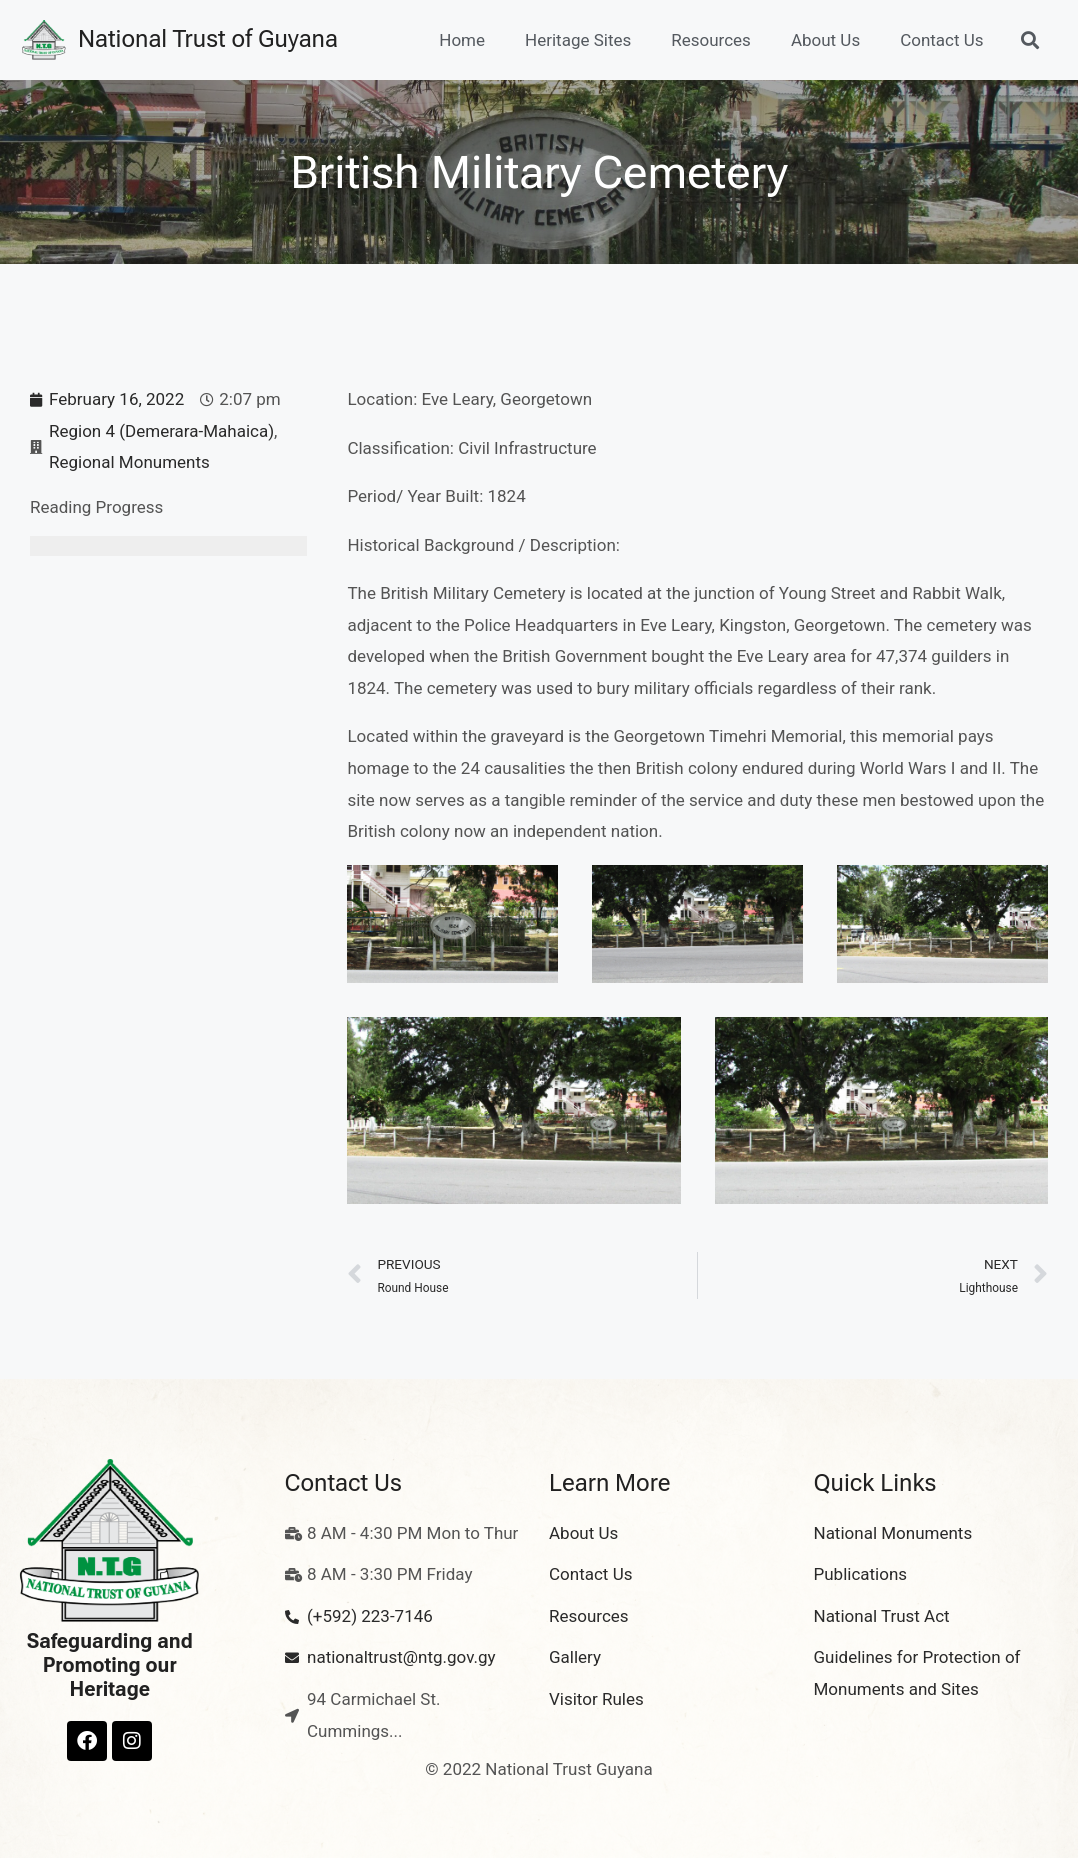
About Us (825, 40)
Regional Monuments (129, 462)
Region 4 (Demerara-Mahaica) (161, 431)
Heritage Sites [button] (578, 40)
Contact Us (941, 40)
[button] (1029, 39)
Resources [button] (711, 40)
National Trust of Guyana (208, 39)
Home (462, 40)
